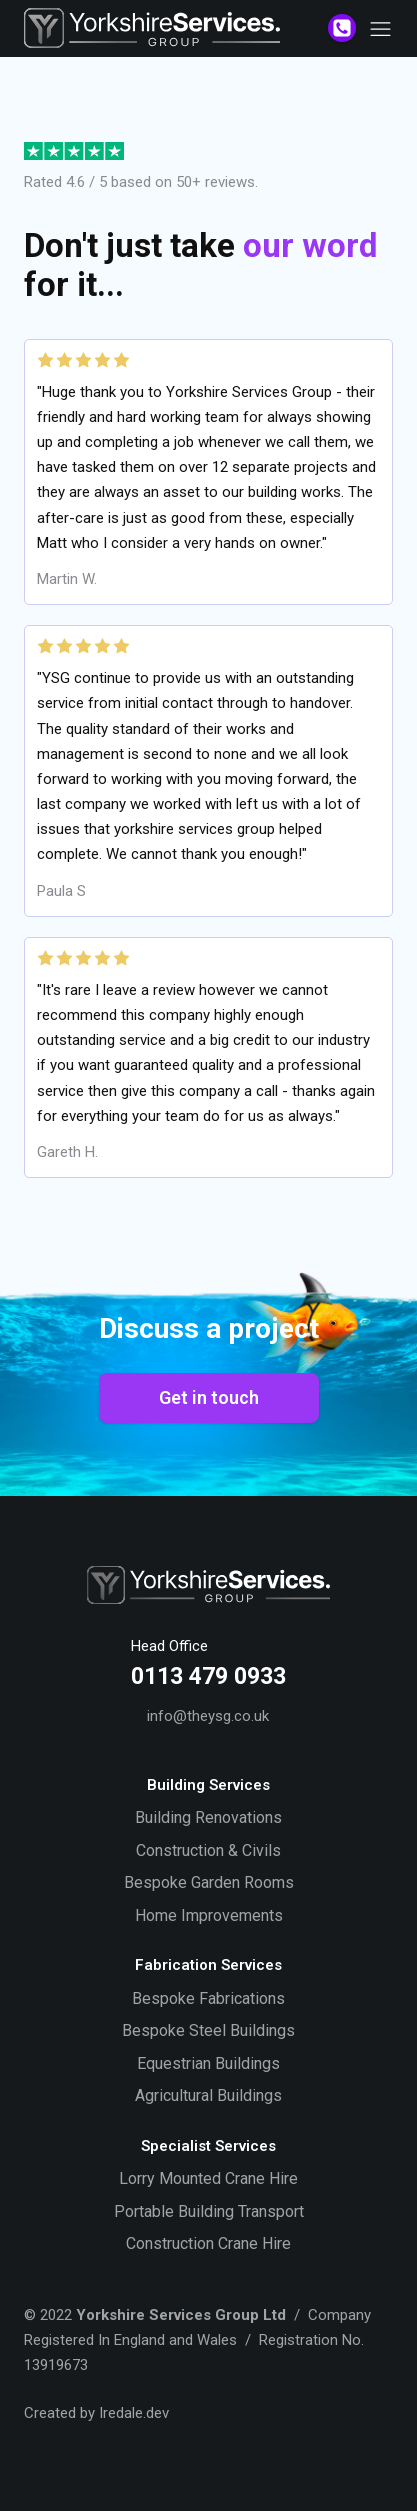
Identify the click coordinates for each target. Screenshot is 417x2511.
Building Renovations (208, 1817)
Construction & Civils (208, 1850)
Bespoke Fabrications (208, 1998)
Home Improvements (209, 1915)
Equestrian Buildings (208, 2063)
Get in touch (209, 1397)
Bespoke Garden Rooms (209, 1882)
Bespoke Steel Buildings (208, 2030)
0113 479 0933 (208, 1676)
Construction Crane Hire (208, 2243)
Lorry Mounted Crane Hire (208, 2178)
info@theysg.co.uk (208, 1716)
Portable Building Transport (209, 2211)
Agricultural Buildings (208, 2095)
